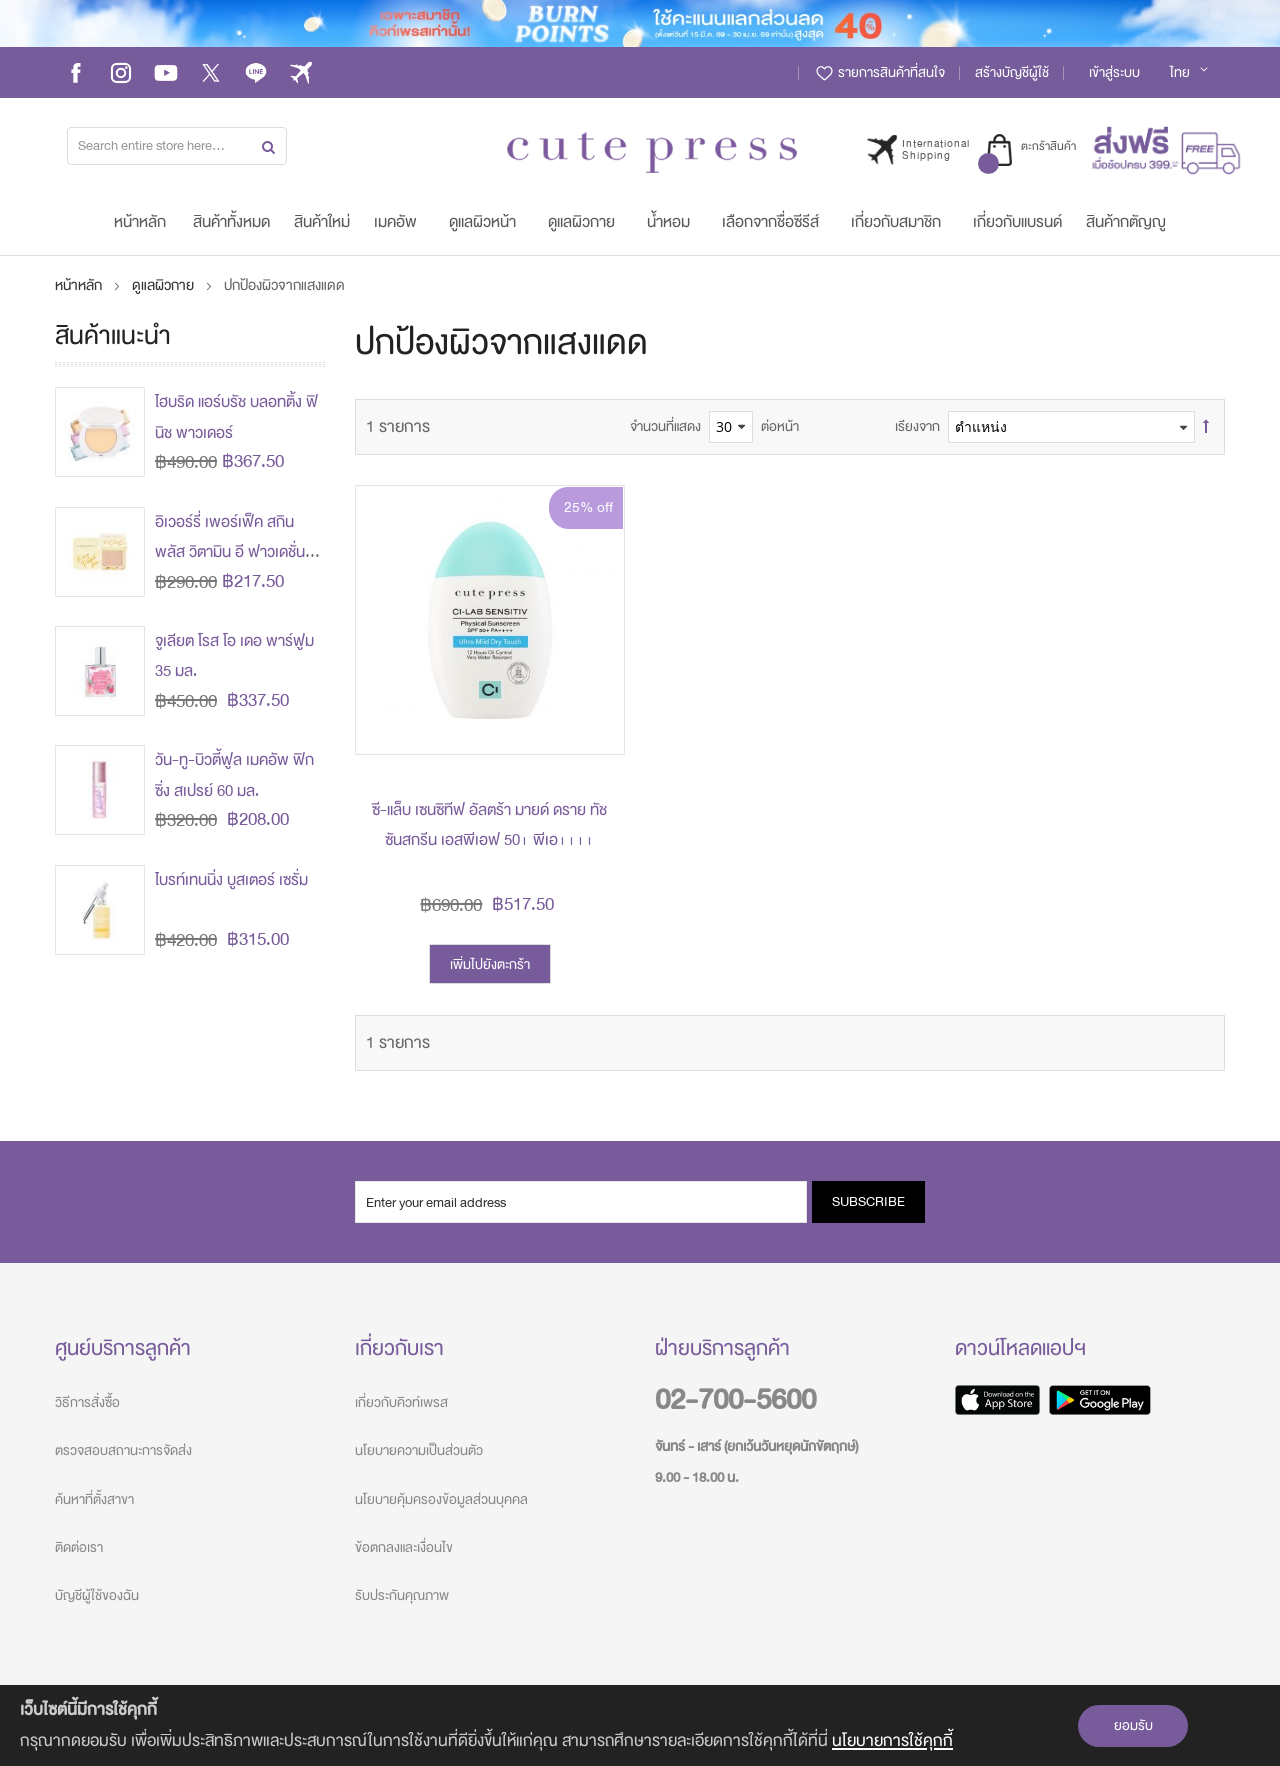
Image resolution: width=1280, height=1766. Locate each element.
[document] (640, 1725)
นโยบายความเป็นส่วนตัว (419, 1450)
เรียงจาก (917, 426)
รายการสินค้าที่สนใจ (879, 72)
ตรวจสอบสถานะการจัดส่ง (123, 1450)
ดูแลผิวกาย (164, 285)
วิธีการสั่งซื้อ (87, 1402)
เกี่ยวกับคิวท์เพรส (401, 1402)
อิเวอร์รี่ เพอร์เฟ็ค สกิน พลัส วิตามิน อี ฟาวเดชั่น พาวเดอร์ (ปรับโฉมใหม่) (230, 552)
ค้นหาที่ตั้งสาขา (94, 1499)
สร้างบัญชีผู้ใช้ (1012, 72)
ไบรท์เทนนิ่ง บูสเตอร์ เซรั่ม (231, 880)
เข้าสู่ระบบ (1114, 72)
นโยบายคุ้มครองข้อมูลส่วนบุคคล (441, 1499)
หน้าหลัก (80, 285)
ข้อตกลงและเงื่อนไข (404, 1547)
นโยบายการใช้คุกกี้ (892, 1740)
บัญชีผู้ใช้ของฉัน (97, 1595)
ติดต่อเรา (79, 1547)
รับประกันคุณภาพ (402, 1595)
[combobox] (177, 146)
